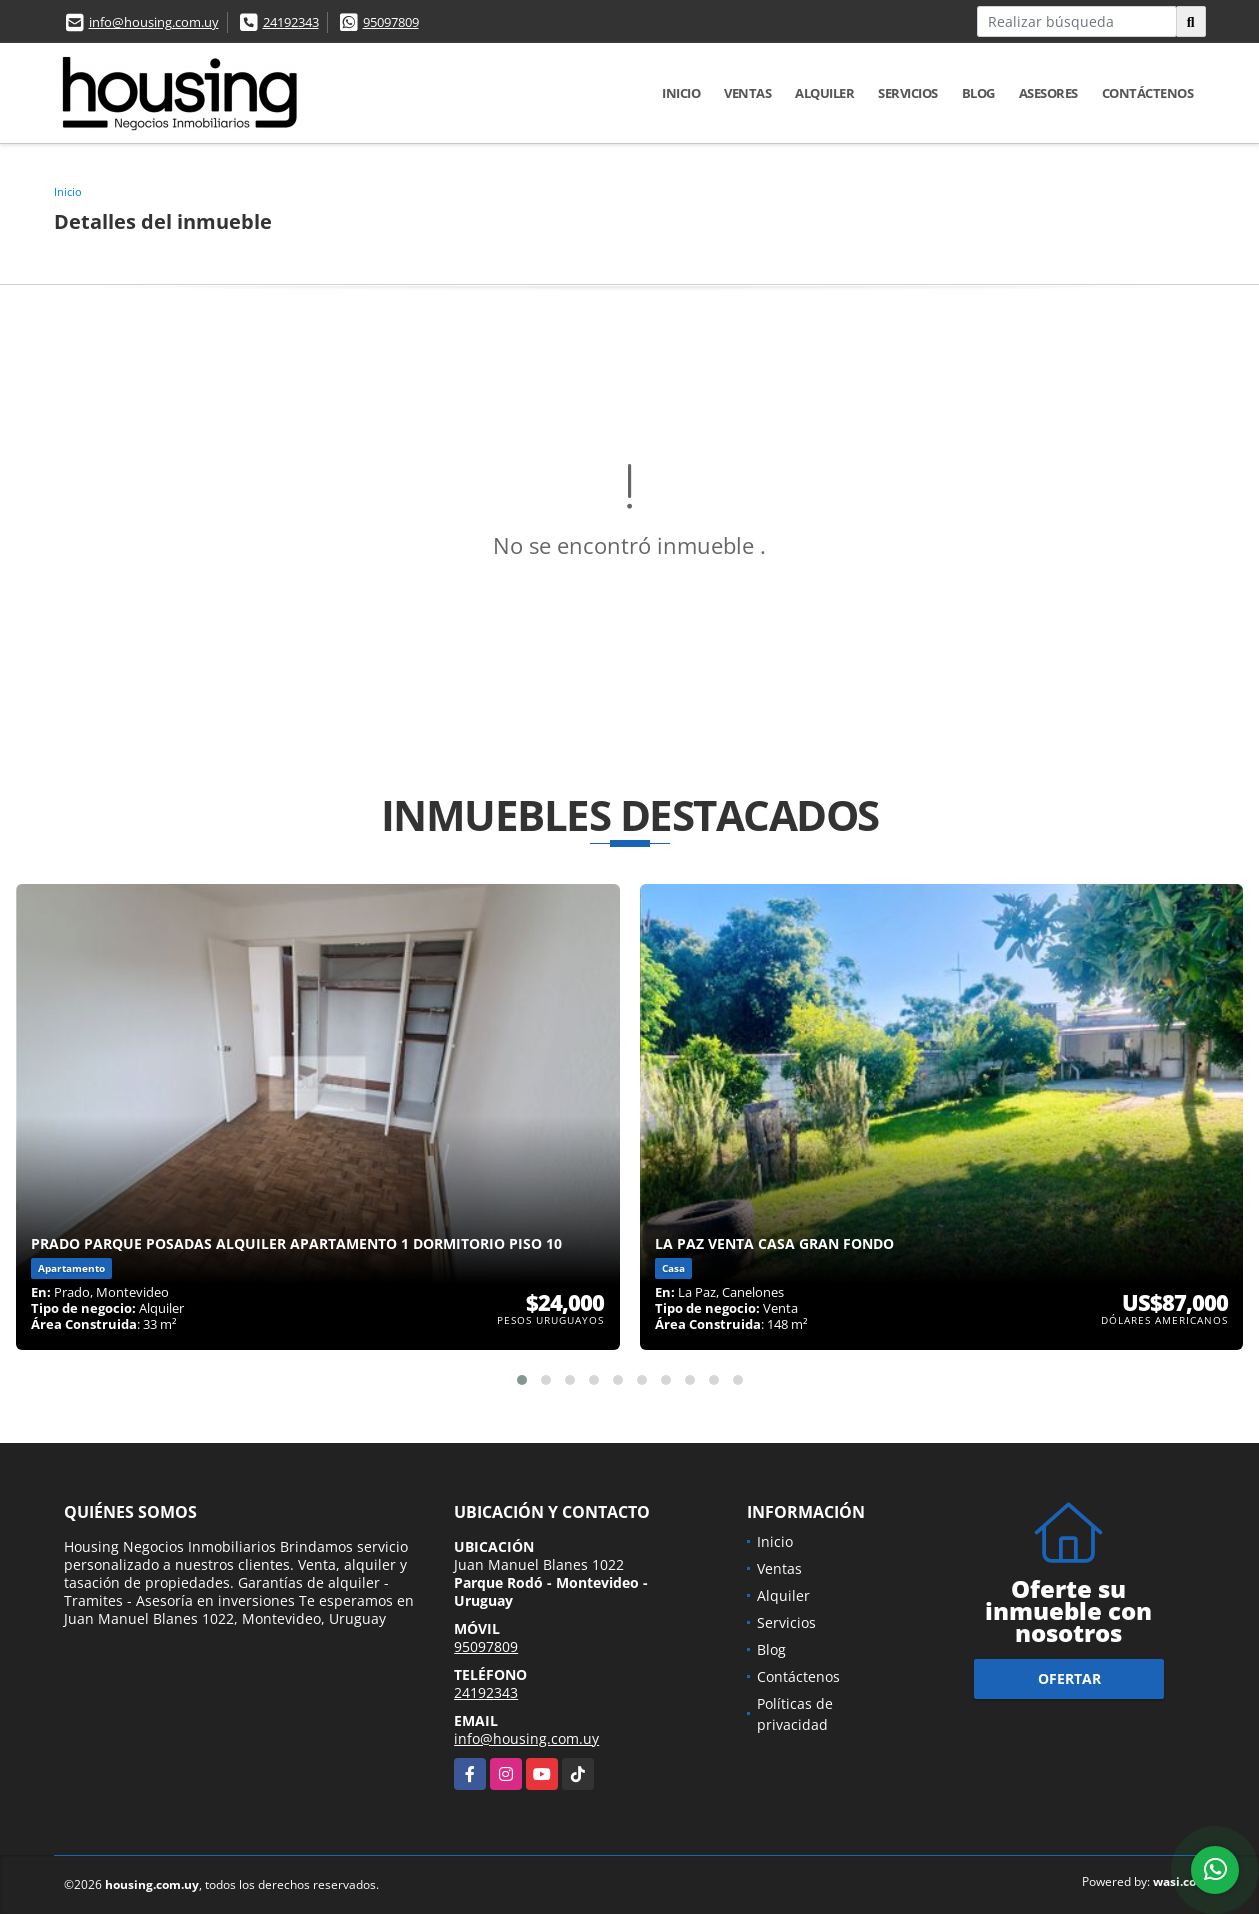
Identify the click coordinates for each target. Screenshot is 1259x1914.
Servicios (908, 93)
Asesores (1048, 93)
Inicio (681, 93)
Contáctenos (1148, 93)
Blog (978, 93)
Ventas (747, 93)
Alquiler (824, 93)
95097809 (391, 22)
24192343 (291, 22)
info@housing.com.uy (154, 22)
